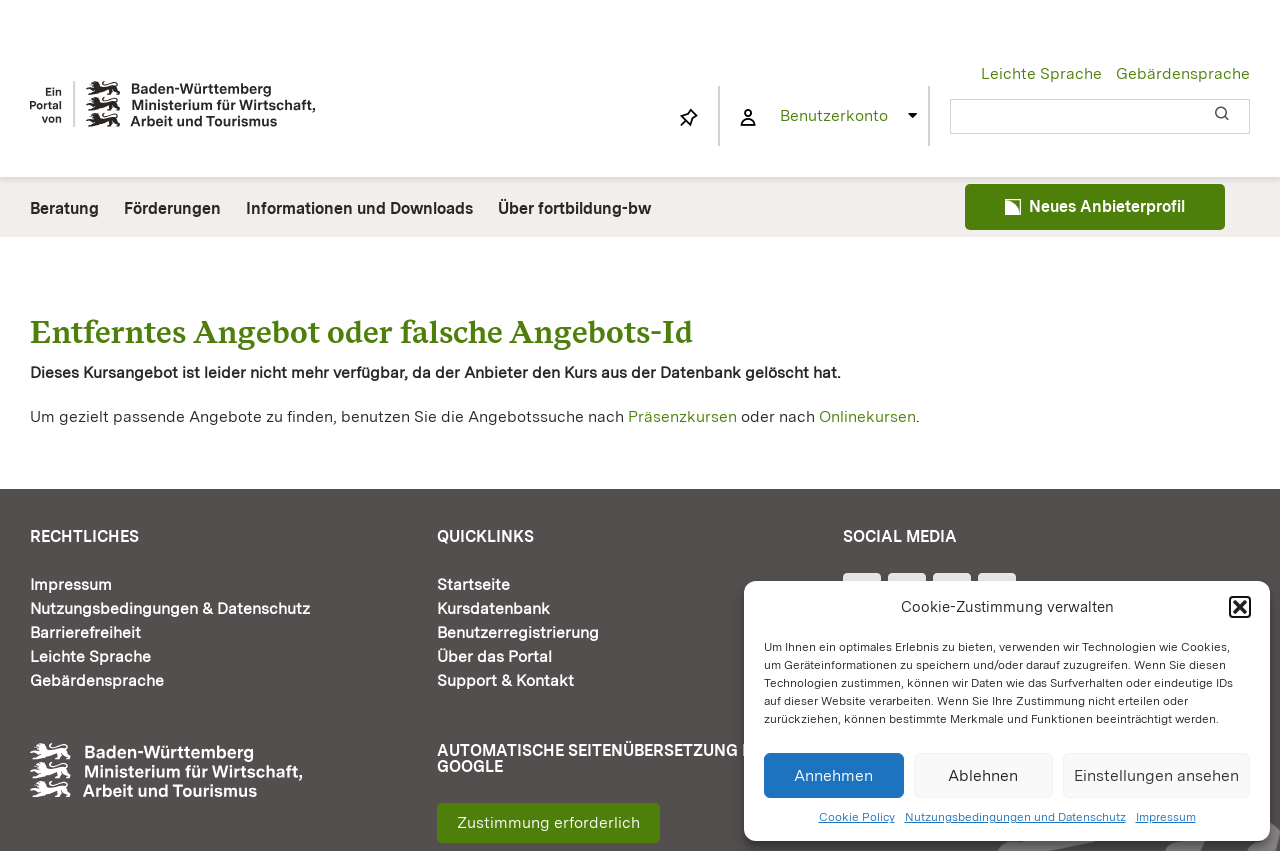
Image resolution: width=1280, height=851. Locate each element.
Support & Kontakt (505, 680)
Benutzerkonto (834, 115)
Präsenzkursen (682, 416)
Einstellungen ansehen (1156, 775)
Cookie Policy (857, 817)
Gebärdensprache (1183, 73)
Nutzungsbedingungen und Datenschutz (1015, 817)
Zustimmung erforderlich (548, 822)
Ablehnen (983, 775)
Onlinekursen (867, 416)
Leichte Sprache (1041, 73)
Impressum (1166, 817)
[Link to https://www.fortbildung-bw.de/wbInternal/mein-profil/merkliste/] (689, 118)
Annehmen (833, 775)
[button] (1240, 607)
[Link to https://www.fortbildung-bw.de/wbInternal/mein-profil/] (748, 118)
